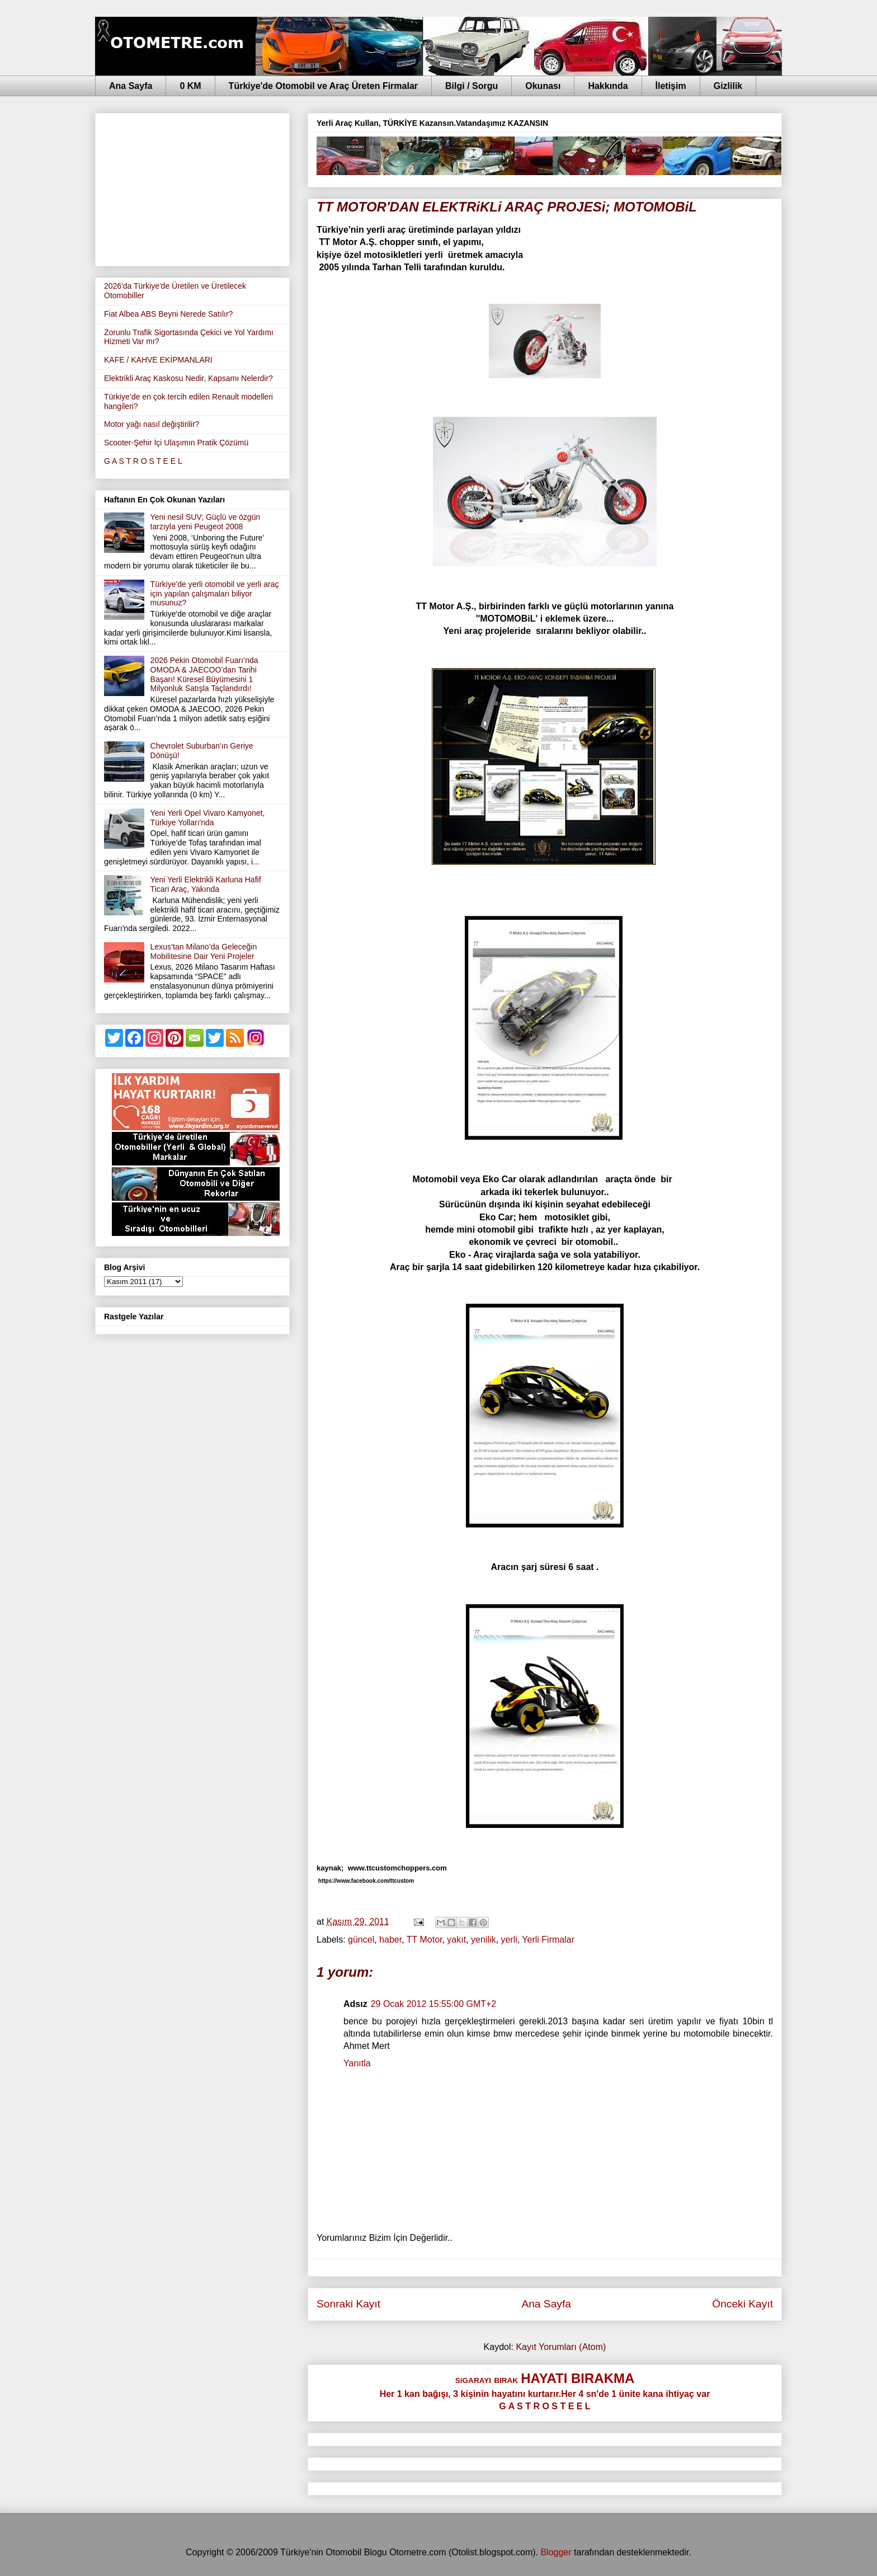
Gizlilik (728, 86)
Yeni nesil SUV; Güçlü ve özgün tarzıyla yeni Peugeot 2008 (205, 522)
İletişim (671, 86)
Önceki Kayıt (742, 2304)
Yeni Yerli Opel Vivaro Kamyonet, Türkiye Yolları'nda (207, 817)
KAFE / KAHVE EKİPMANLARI (158, 359)
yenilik (483, 1939)
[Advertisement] (192, 187)
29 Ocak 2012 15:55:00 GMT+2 (434, 2004)
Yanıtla (357, 2063)
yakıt (456, 1939)
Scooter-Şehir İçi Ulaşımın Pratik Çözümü (176, 442)
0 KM (190, 86)
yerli (509, 1939)
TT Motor (424, 1939)
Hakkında (608, 86)
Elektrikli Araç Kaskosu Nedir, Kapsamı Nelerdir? (188, 378)
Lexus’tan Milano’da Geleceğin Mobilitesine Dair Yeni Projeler (203, 951)
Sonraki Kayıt (348, 2304)
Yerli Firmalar (548, 1939)
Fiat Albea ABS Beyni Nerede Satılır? (168, 313)
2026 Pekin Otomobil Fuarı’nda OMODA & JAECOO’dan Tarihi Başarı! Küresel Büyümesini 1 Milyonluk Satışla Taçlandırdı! (204, 674)
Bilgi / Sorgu (471, 86)
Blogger (555, 2552)
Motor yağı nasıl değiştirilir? (151, 424)
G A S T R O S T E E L (143, 461)
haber (390, 1939)
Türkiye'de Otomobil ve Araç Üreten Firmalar (323, 86)
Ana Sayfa (130, 86)
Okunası (542, 86)
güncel (361, 1939)
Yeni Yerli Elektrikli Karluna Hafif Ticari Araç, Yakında (205, 884)
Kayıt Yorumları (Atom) (561, 2347)
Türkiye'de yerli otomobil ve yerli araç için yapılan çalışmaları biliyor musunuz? (214, 594)
